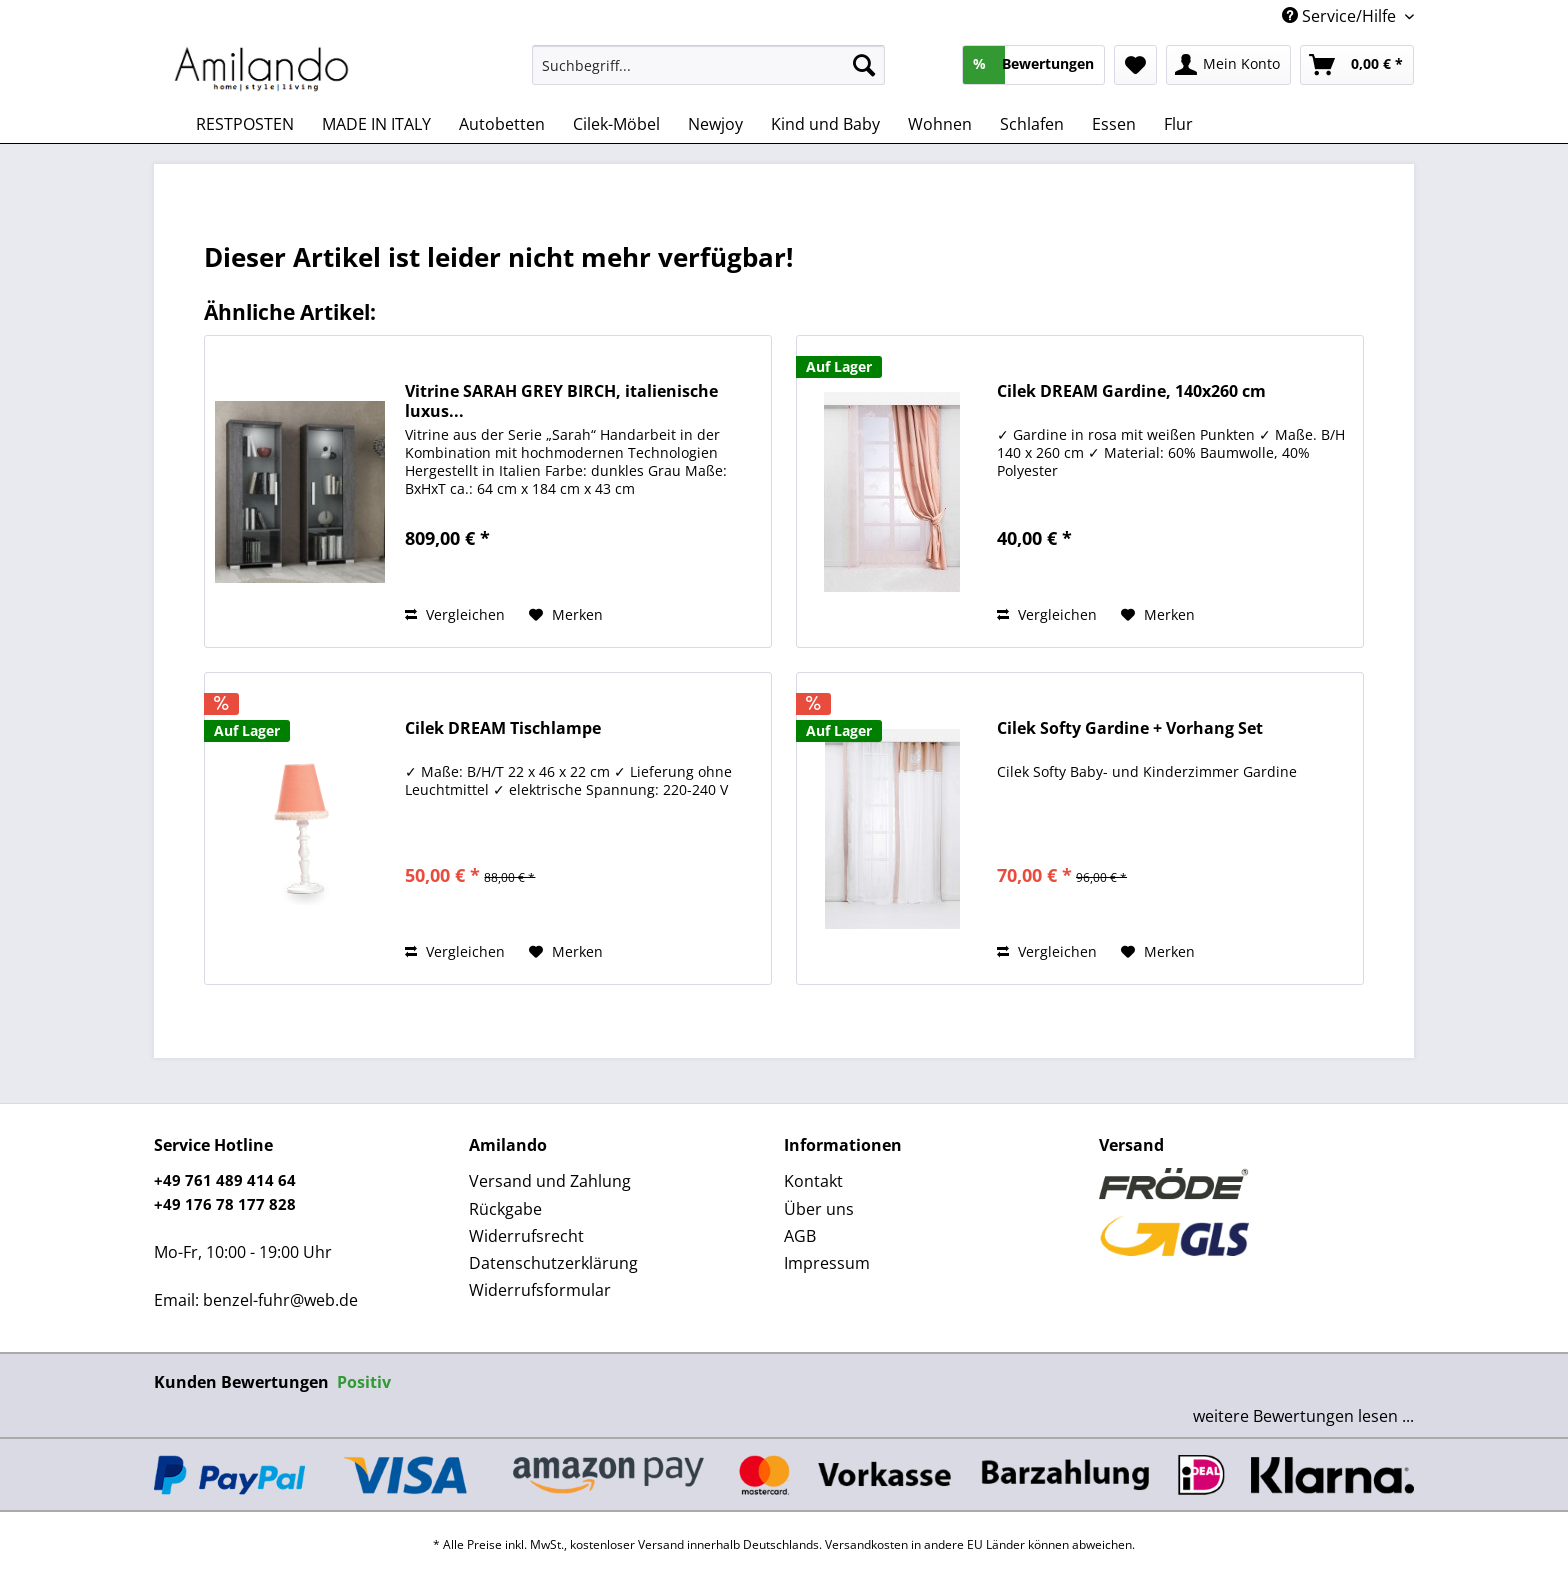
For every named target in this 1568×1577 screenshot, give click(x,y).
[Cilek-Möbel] (616, 124)
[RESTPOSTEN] (245, 124)
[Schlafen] (1032, 124)
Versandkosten (866, 1544)
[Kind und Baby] (825, 124)
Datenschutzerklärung (553, 1263)
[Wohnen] (940, 124)
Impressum (827, 1263)
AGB (800, 1236)
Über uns (819, 1209)
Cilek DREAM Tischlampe (503, 728)
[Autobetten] (502, 124)
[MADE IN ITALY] (376, 124)
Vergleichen (455, 614)
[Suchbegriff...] (708, 65)
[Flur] (1178, 124)
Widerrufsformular (540, 1290)
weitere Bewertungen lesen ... (1303, 1416)
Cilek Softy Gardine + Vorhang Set (1130, 728)
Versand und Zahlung (550, 1181)
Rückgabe (505, 1209)
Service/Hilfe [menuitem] (1341, 16)
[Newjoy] (715, 124)
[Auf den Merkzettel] (566, 615)
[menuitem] (708, 74)
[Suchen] (864, 65)
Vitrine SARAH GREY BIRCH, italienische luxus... (561, 401)
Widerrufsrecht (526, 1236)
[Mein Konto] (1228, 65)
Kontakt (813, 1181)
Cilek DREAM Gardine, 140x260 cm (1131, 391)
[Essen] (1114, 124)
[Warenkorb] (1357, 65)
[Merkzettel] (1135, 65)
